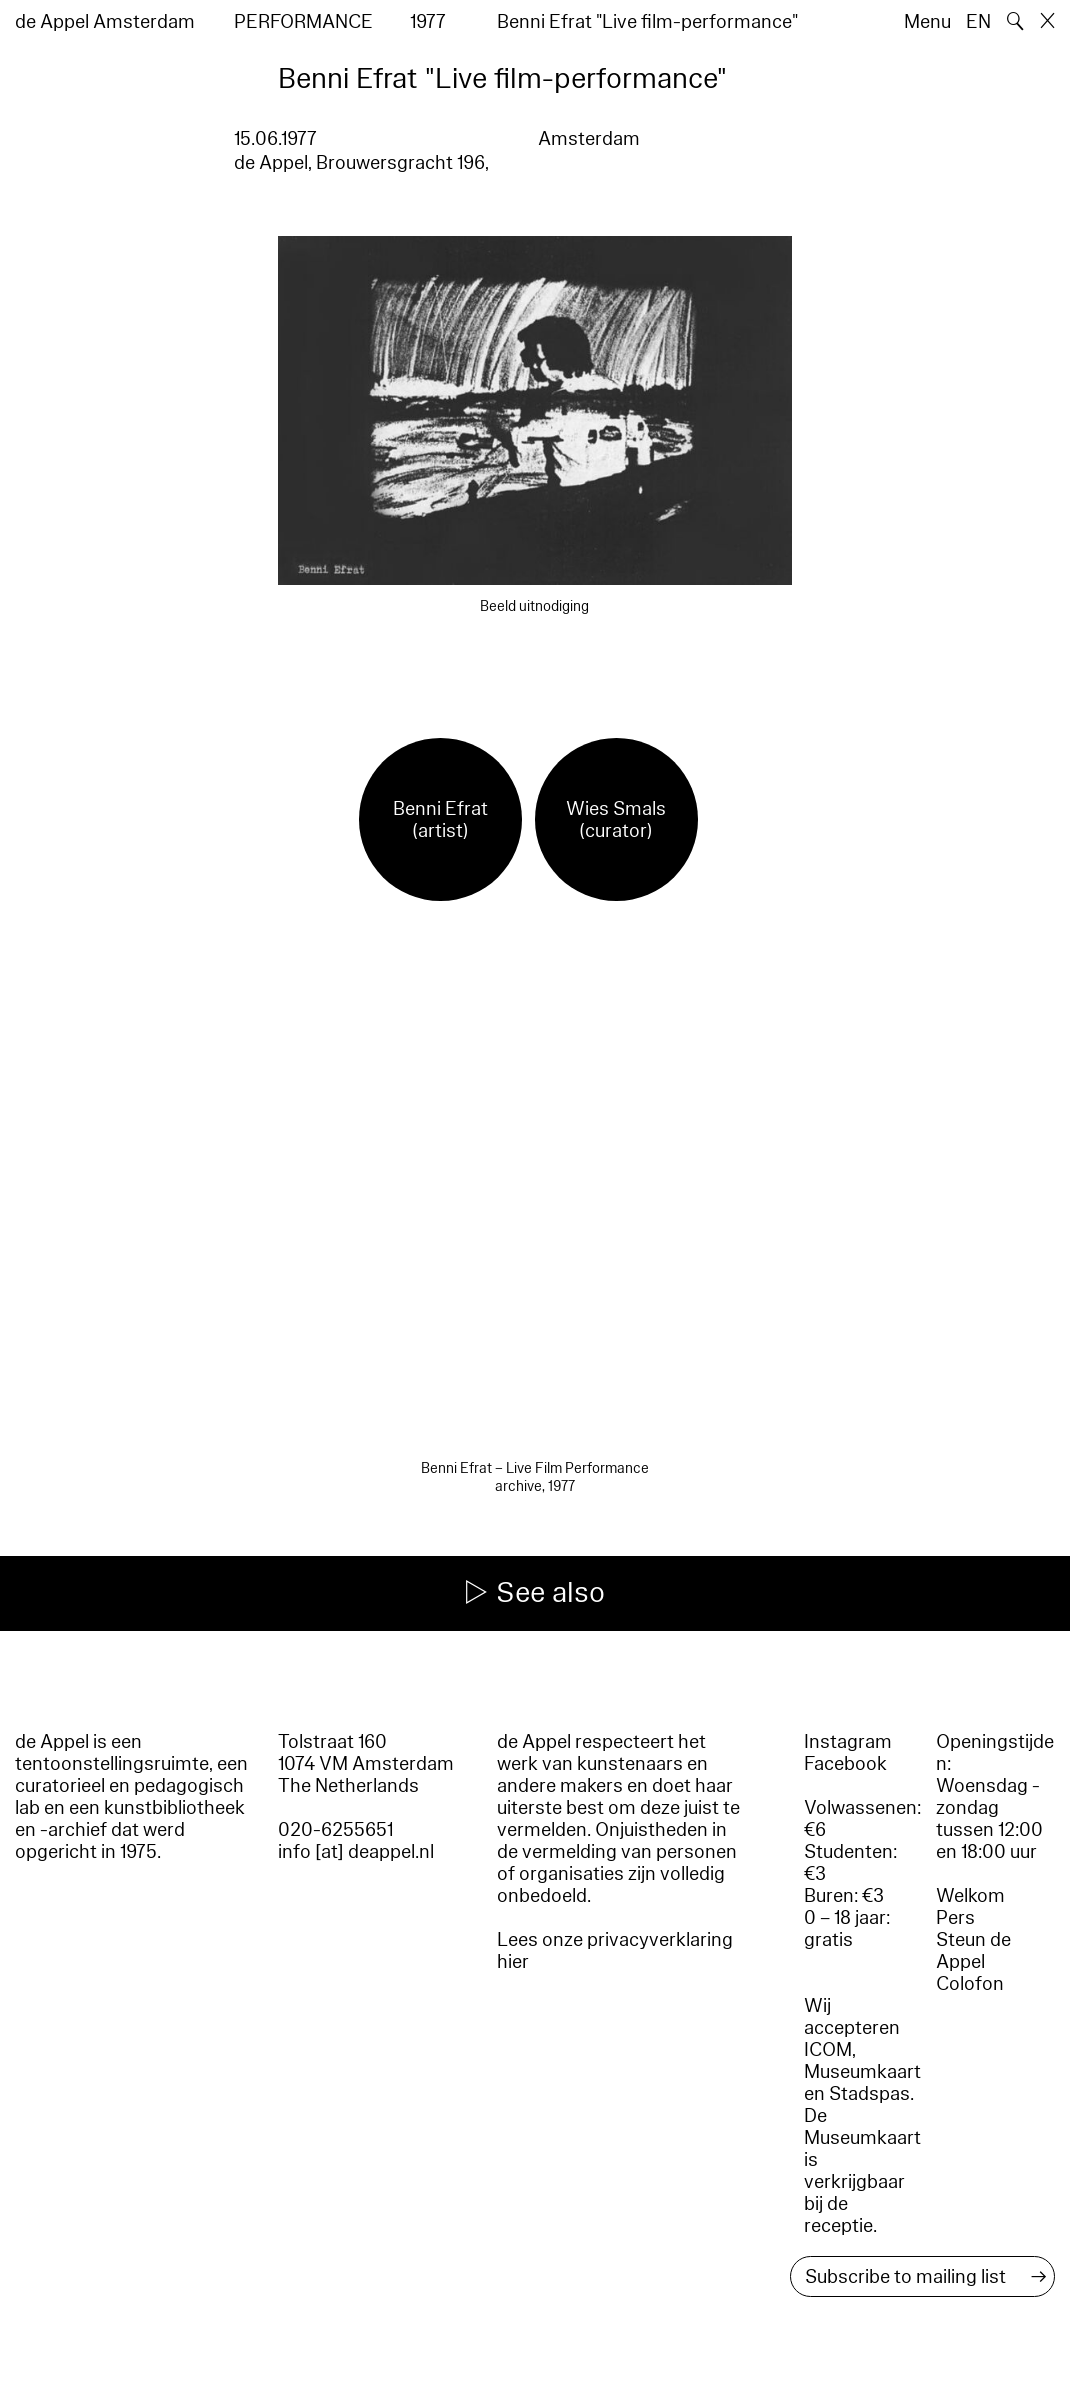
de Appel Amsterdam (105, 22)
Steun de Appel (973, 1951)
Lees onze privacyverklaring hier (615, 1951)
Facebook (845, 1764)
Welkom (970, 1896)
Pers (955, 1918)
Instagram (848, 1742)
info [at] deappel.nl (356, 1852)
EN (978, 22)
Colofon (970, 1984)
